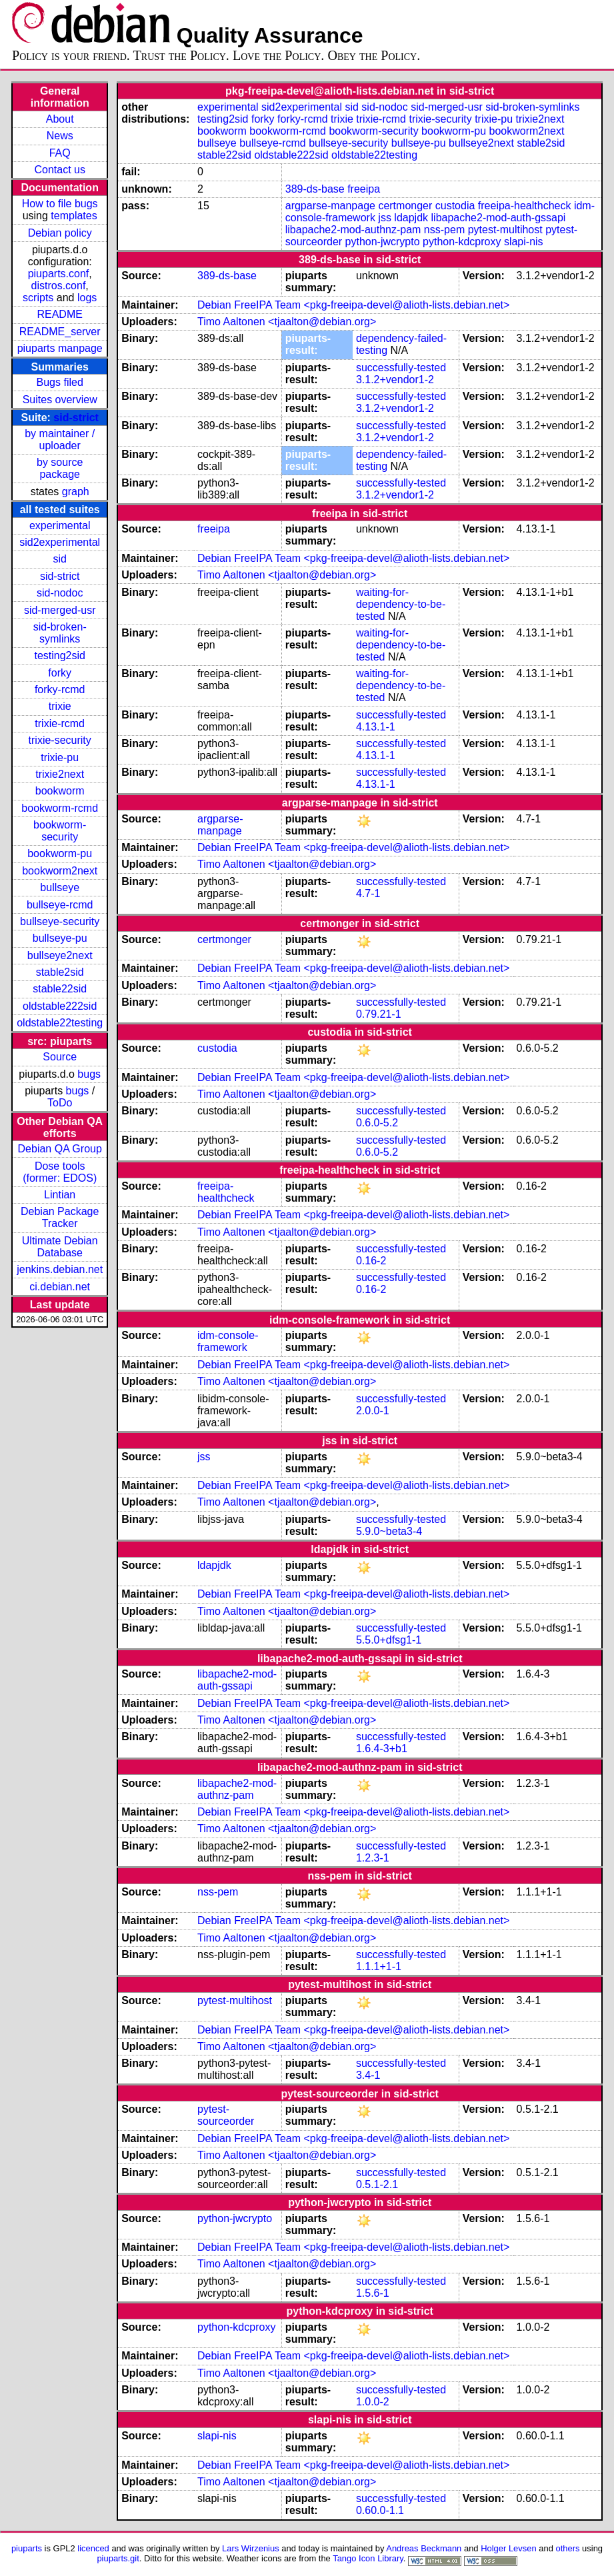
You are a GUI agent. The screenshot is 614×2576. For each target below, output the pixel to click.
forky (59, 672)
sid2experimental (59, 542)
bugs (89, 1074)
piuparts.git (118, 2558)
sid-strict (76, 417)
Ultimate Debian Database (60, 1246)
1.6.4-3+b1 (381, 1748)
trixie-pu (60, 757)
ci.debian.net (59, 1286)
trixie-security (60, 740)
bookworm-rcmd (59, 808)
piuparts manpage (60, 348)
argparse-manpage (330, 205)
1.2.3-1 (372, 1858)
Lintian (59, 1194)
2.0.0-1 (372, 1410)
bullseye (59, 887)
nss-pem (444, 229)
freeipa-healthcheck (524, 205)
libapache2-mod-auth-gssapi (498, 217)
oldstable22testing (60, 1022)
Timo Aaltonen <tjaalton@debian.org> (286, 321)
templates (74, 215)
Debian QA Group (60, 1148)
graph (75, 491)
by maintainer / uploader (60, 439)
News (60, 135)
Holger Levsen (509, 2548)
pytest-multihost (505, 229)
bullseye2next (60, 955)
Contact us (59, 169)
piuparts (26, 2548)
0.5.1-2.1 (377, 2184)
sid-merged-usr (60, 610)
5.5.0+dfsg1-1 (388, 1640)
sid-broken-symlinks (60, 632)
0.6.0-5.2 (377, 1122)
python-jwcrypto (382, 241)
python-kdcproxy (462, 241)
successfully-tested (401, 367)
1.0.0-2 (372, 2401)
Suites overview (60, 399)
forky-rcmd (60, 689)
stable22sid (60, 988)
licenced (93, 2548)
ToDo (59, 1102)
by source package (60, 468)
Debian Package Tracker (60, 1217)
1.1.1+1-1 (378, 1966)
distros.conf (58, 285)
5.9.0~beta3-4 (389, 1531)
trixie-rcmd (60, 723)
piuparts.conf (58, 273)
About (60, 119)
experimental (60, 525)
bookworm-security (59, 830)
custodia (455, 205)
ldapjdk (411, 217)
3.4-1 (368, 2075)
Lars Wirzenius (250, 2548)
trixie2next (59, 774)
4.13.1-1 (375, 726)
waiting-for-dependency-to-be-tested (400, 604)
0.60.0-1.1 (380, 2510)
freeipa (363, 189)
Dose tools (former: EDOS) (60, 1172)
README (59, 314)
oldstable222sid (60, 1006)
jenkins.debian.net (60, 1269)
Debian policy (60, 233)
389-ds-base (315, 189)
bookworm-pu (59, 853)
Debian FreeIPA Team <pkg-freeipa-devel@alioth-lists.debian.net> (353, 305)
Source (60, 1056)
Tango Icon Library (368, 2558)
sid (59, 559)
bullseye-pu (60, 938)
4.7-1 (368, 893)
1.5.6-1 (372, 2293)
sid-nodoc (60, 593)
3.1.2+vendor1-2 (395, 379)
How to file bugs (60, 203)
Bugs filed (60, 382)
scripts (38, 297)
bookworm (60, 790)
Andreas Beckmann (423, 2548)
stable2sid (60, 972)
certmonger (405, 205)
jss (384, 217)
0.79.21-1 (378, 1014)
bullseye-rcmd (60, 904)
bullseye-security (59, 921)
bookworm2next (59, 870)
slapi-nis (523, 241)
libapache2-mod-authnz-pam (353, 229)
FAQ (60, 153)
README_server (60, 331)
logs (87, 297)
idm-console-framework (228, 1341)
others (567, 2548)
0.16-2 (371, 1260)
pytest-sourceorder (225, 2115)
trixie (60, 706)
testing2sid (59, 655)
